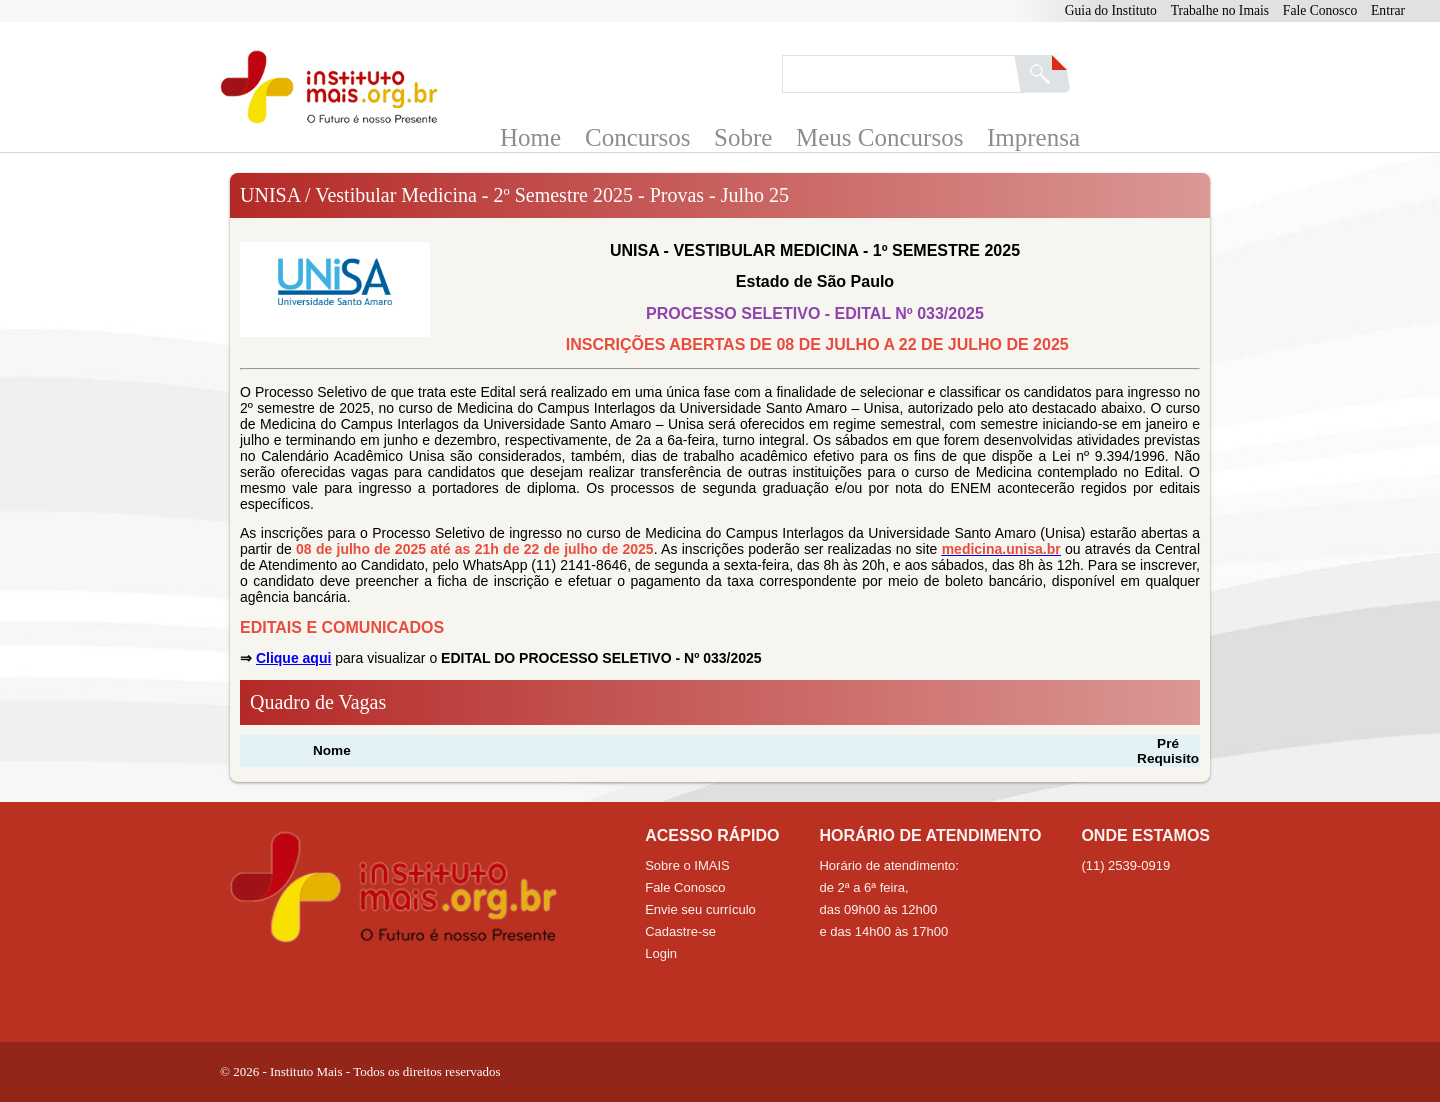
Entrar (1388, 10)
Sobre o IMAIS (687, 865)
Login (661, 953)
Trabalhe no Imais (1220, 10)
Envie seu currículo (700, 909)
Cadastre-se (680, 931)
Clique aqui (293, 658)
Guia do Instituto (1111, 10)
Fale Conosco (1320, 10)
